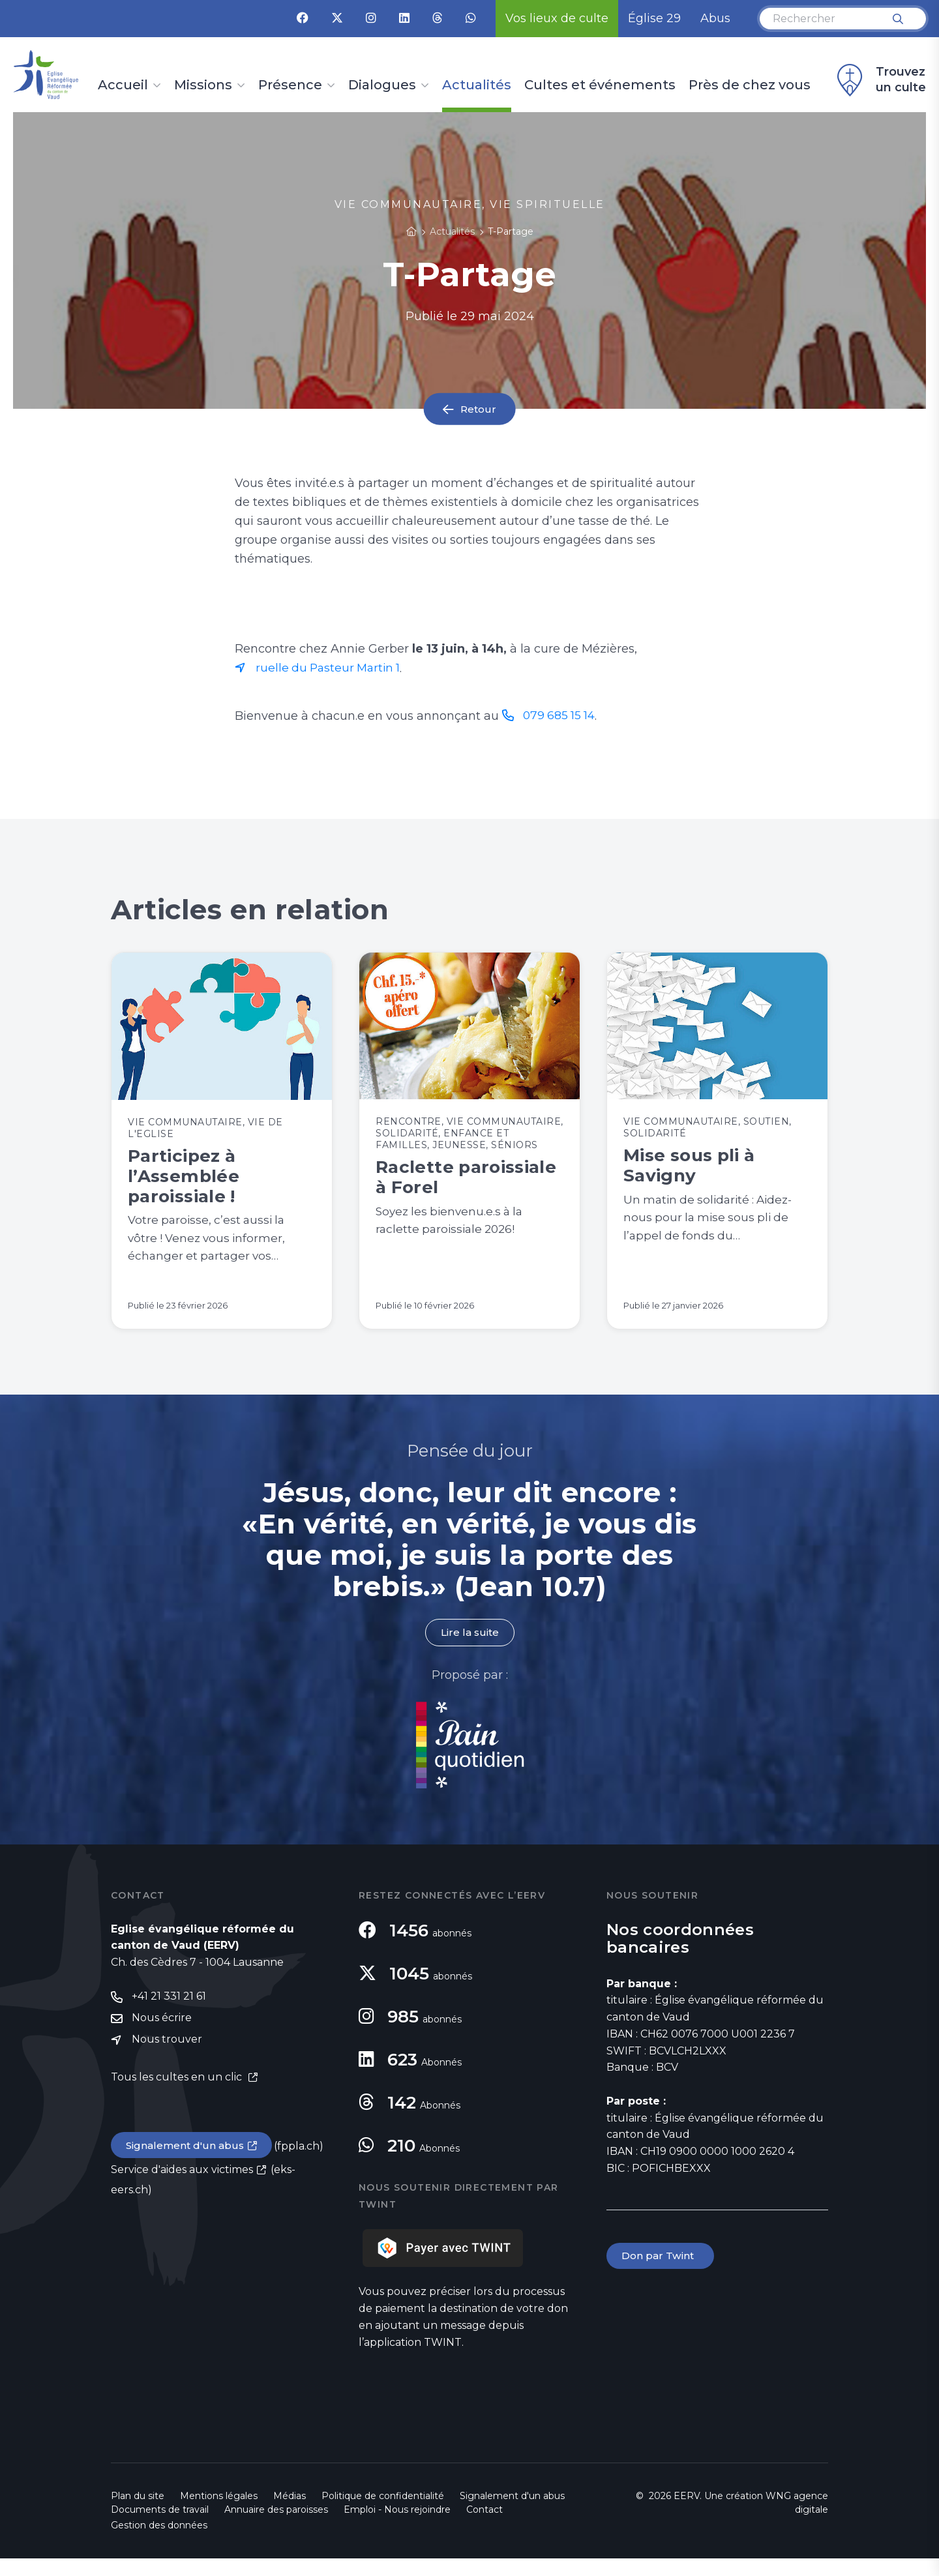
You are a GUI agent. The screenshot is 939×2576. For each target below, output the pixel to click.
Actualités (476, 85)
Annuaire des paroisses (276, 2527)
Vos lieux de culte (556, 18)
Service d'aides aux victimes (182, 2190)
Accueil (123, 85)
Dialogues (382, 85)
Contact (484, 2527)
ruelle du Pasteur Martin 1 (331, 667)
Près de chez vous (750, 85)
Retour (478, 409)
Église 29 (654, 18)
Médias (289, 2513)
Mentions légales (219, 2513)
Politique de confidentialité (382, 2513)
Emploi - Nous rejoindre (397, 2527)
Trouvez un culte (879, 80)
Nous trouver (167, 2059)
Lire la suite (469, 1650)
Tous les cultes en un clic (178, 2097)
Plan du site (137, 2513)
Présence (290, 85)
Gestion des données (159, 2543)
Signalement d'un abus (186, 2165)
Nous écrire (162, 2037)
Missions (203, 85)
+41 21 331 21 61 (169, 2015)
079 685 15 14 (560, 716)
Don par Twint (661, 2274)
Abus (715, 18)
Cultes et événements (600, 85)
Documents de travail (160, 2527)
